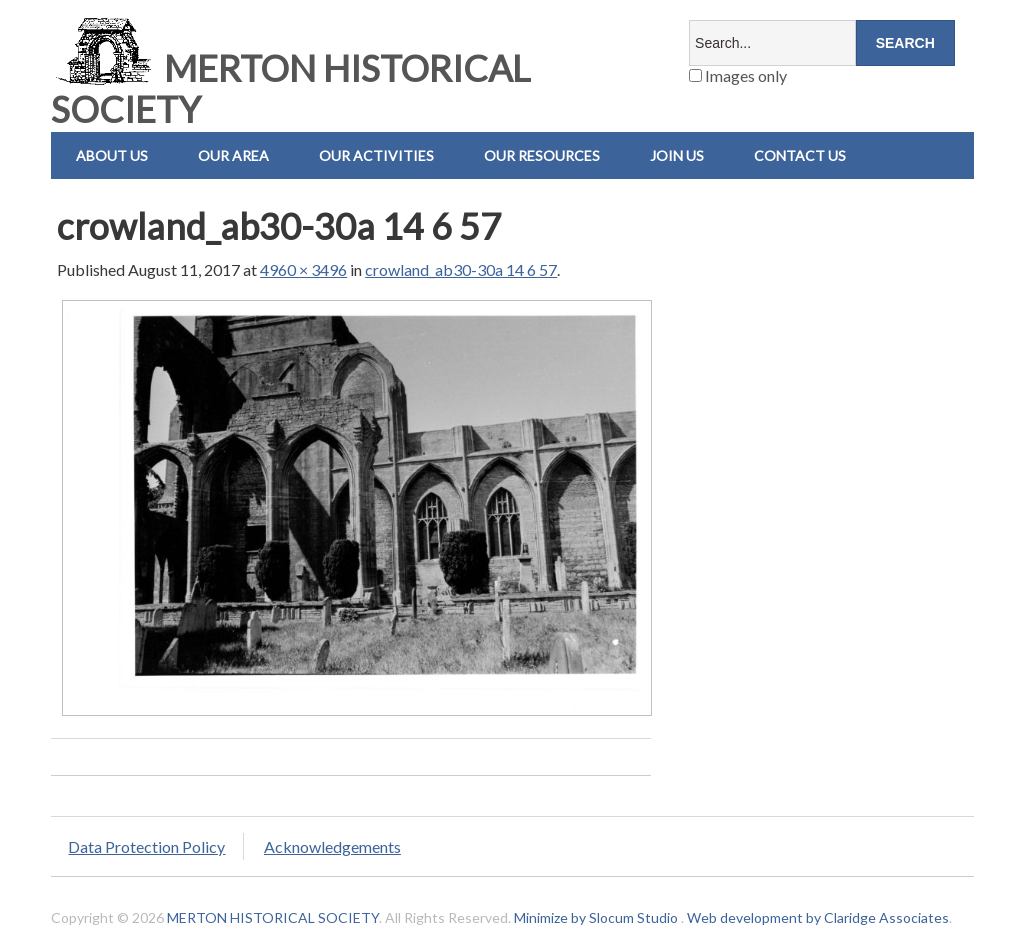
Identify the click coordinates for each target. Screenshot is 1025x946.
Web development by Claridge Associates (818, 917)
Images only (738, 75)
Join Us (677, 155)
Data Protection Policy (146, 846)
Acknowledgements (332, 846)
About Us (112, 155)
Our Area (233, 155)
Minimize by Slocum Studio (596, 917)
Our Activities (376, 155)
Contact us (800, 155)
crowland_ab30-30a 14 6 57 (461, 269)
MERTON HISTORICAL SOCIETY (290, 88)
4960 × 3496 (303, 269)
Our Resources (542, 155)
